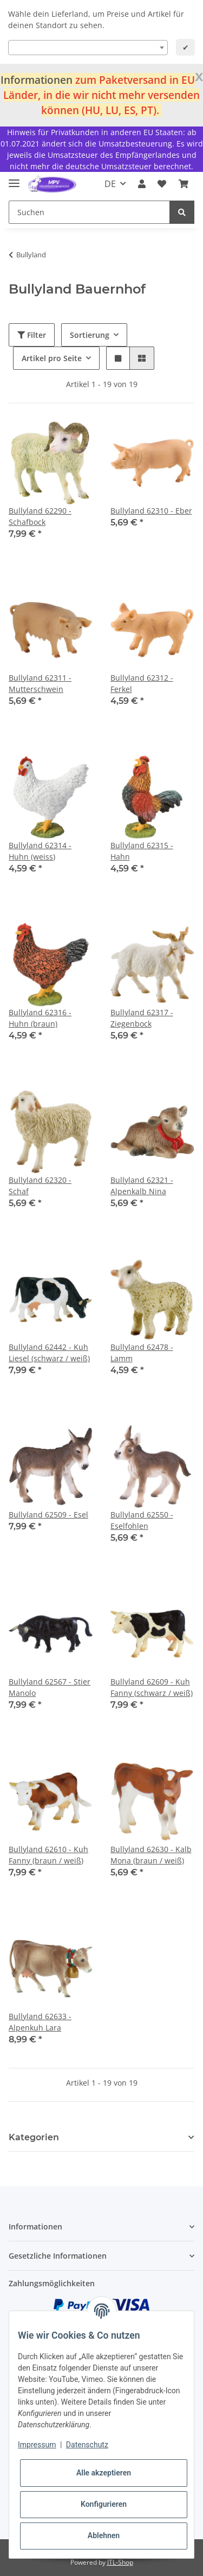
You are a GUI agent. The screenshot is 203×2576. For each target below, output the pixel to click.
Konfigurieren (104, 2504)
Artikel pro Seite (52, 358)
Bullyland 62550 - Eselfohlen (141, 1520)
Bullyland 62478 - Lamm (141, 1352)
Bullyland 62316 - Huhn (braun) (40, 1018)
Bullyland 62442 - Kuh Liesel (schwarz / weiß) (49, 1352)
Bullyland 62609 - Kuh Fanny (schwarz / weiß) (151, 1687)
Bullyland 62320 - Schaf (40, 1185)
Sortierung (89, 335)
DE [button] (110, 184)
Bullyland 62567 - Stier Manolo (49, 1687)
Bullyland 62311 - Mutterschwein (40, 683)
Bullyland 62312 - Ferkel (141, 683)
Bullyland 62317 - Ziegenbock (141, 1018)
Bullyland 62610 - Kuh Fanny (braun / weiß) (48, 1855)
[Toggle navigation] (14, 178)
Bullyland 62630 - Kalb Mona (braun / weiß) (151, 1855)
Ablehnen (104, 2535)
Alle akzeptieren (103, 2472)
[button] (142, 184)
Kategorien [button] (34, 2137)
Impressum (37, 2444)
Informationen (37, 79)
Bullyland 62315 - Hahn (141, 851)
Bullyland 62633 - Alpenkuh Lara (40, 2022)
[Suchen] (89, 212)
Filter (31, 335)
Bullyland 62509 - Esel (48, 1514)
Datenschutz (87, 2444)
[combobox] (88, 47)
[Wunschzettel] (162, 184)
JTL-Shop (120, 2562)
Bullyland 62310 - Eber (151, 510)
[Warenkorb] (183, 184)
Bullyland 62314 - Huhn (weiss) (40, 851)
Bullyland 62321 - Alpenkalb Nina (141, 1185)
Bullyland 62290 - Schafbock (40, 516)
